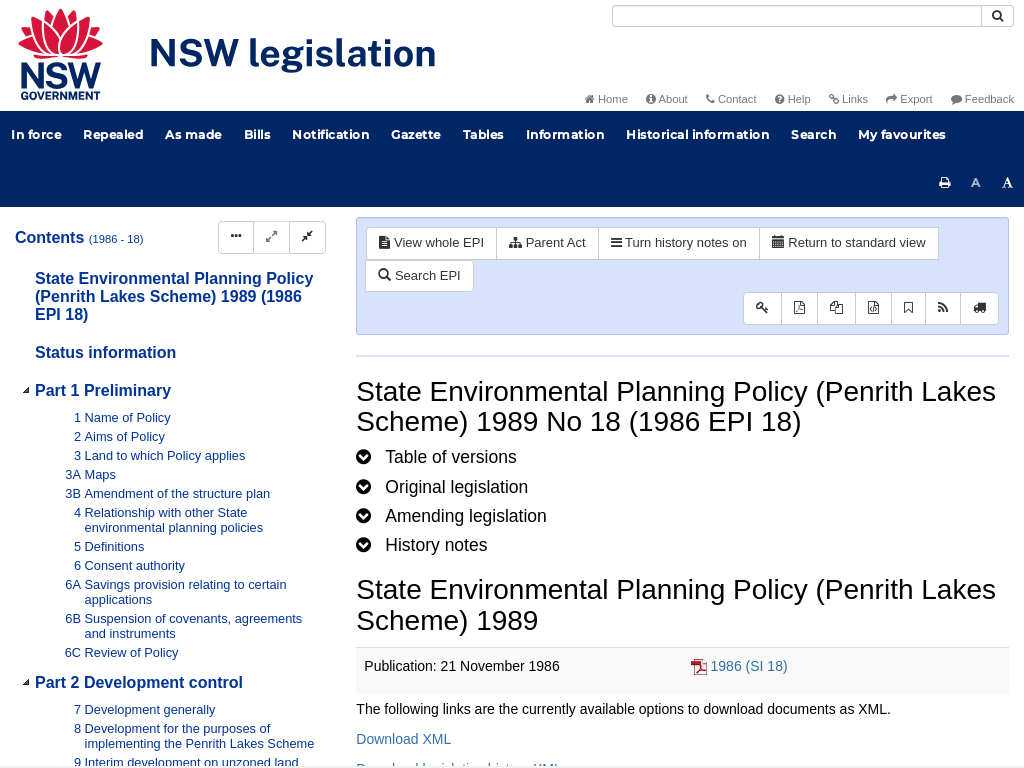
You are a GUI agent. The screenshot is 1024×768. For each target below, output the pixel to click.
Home (606, 99)
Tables (483, 134)
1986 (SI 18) (749, 666)
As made (193, 134)
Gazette (416, 134)
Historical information (697, 134)
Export (909, 99)
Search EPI (419, 275)
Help (793, 99)
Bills (257, 134)
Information (565, 134)
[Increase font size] (1008, 183)
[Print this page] (945, 183)
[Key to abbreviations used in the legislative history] (762, 308)
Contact (731, 99)
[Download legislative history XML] (873, 308)
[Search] (797, 16)
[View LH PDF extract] (836, 308)
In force (36, 134)
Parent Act (547, 242)
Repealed (113, 134)
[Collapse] (307, 237)
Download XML (403, 739)
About (667, 99)
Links (848, 99)
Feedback (982, 99)
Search (813, 134)
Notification (330, 134)
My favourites (902, 134)
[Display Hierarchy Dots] (236, 237)
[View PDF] (799, 308)
